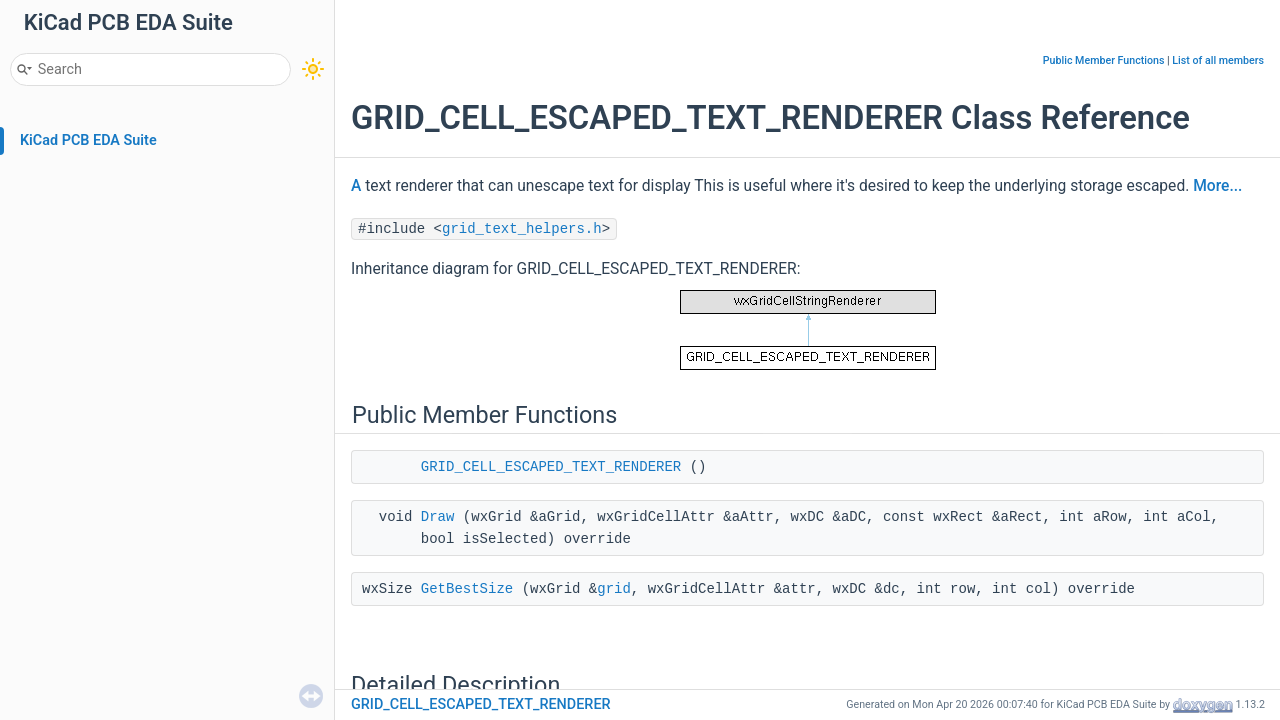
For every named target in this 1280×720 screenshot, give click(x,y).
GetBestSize (467, 589)
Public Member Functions (1104, 60)
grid (614, 589)
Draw (438, 517)
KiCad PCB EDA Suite (88, 140)
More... (1217, 186)
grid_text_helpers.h (522, 229)
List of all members (1218, 60)
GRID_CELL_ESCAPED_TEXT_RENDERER (551, 467)
